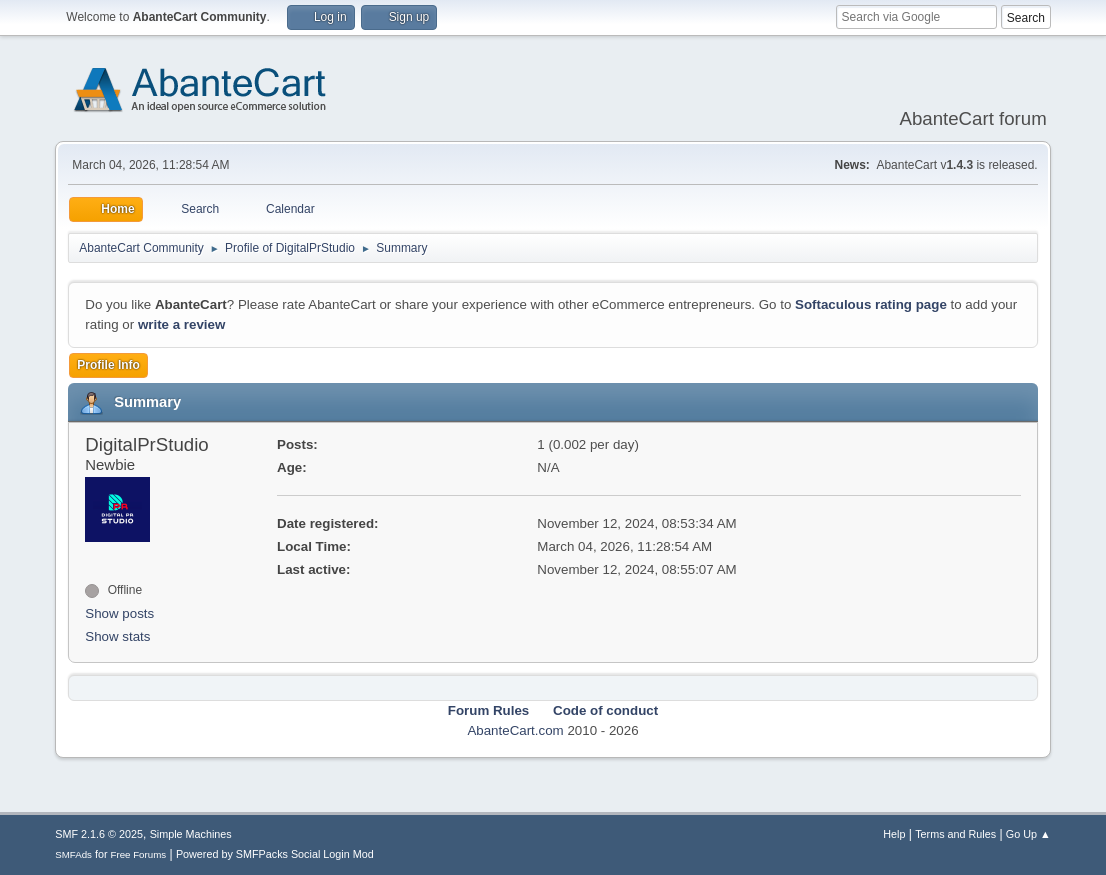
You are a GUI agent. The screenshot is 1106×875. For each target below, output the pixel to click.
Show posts (119, 613)
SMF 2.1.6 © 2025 (99, 834)
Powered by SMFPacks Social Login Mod (275, 854)
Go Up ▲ (1028, 834)
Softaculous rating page (871, 304)
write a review (181, 324)
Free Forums (139, 854)
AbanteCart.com (515, 730)
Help (894, 834)
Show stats (117, 636)
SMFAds (73, 854)
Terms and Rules (955, 834)
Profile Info (108, 365)
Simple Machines (191, 834)
